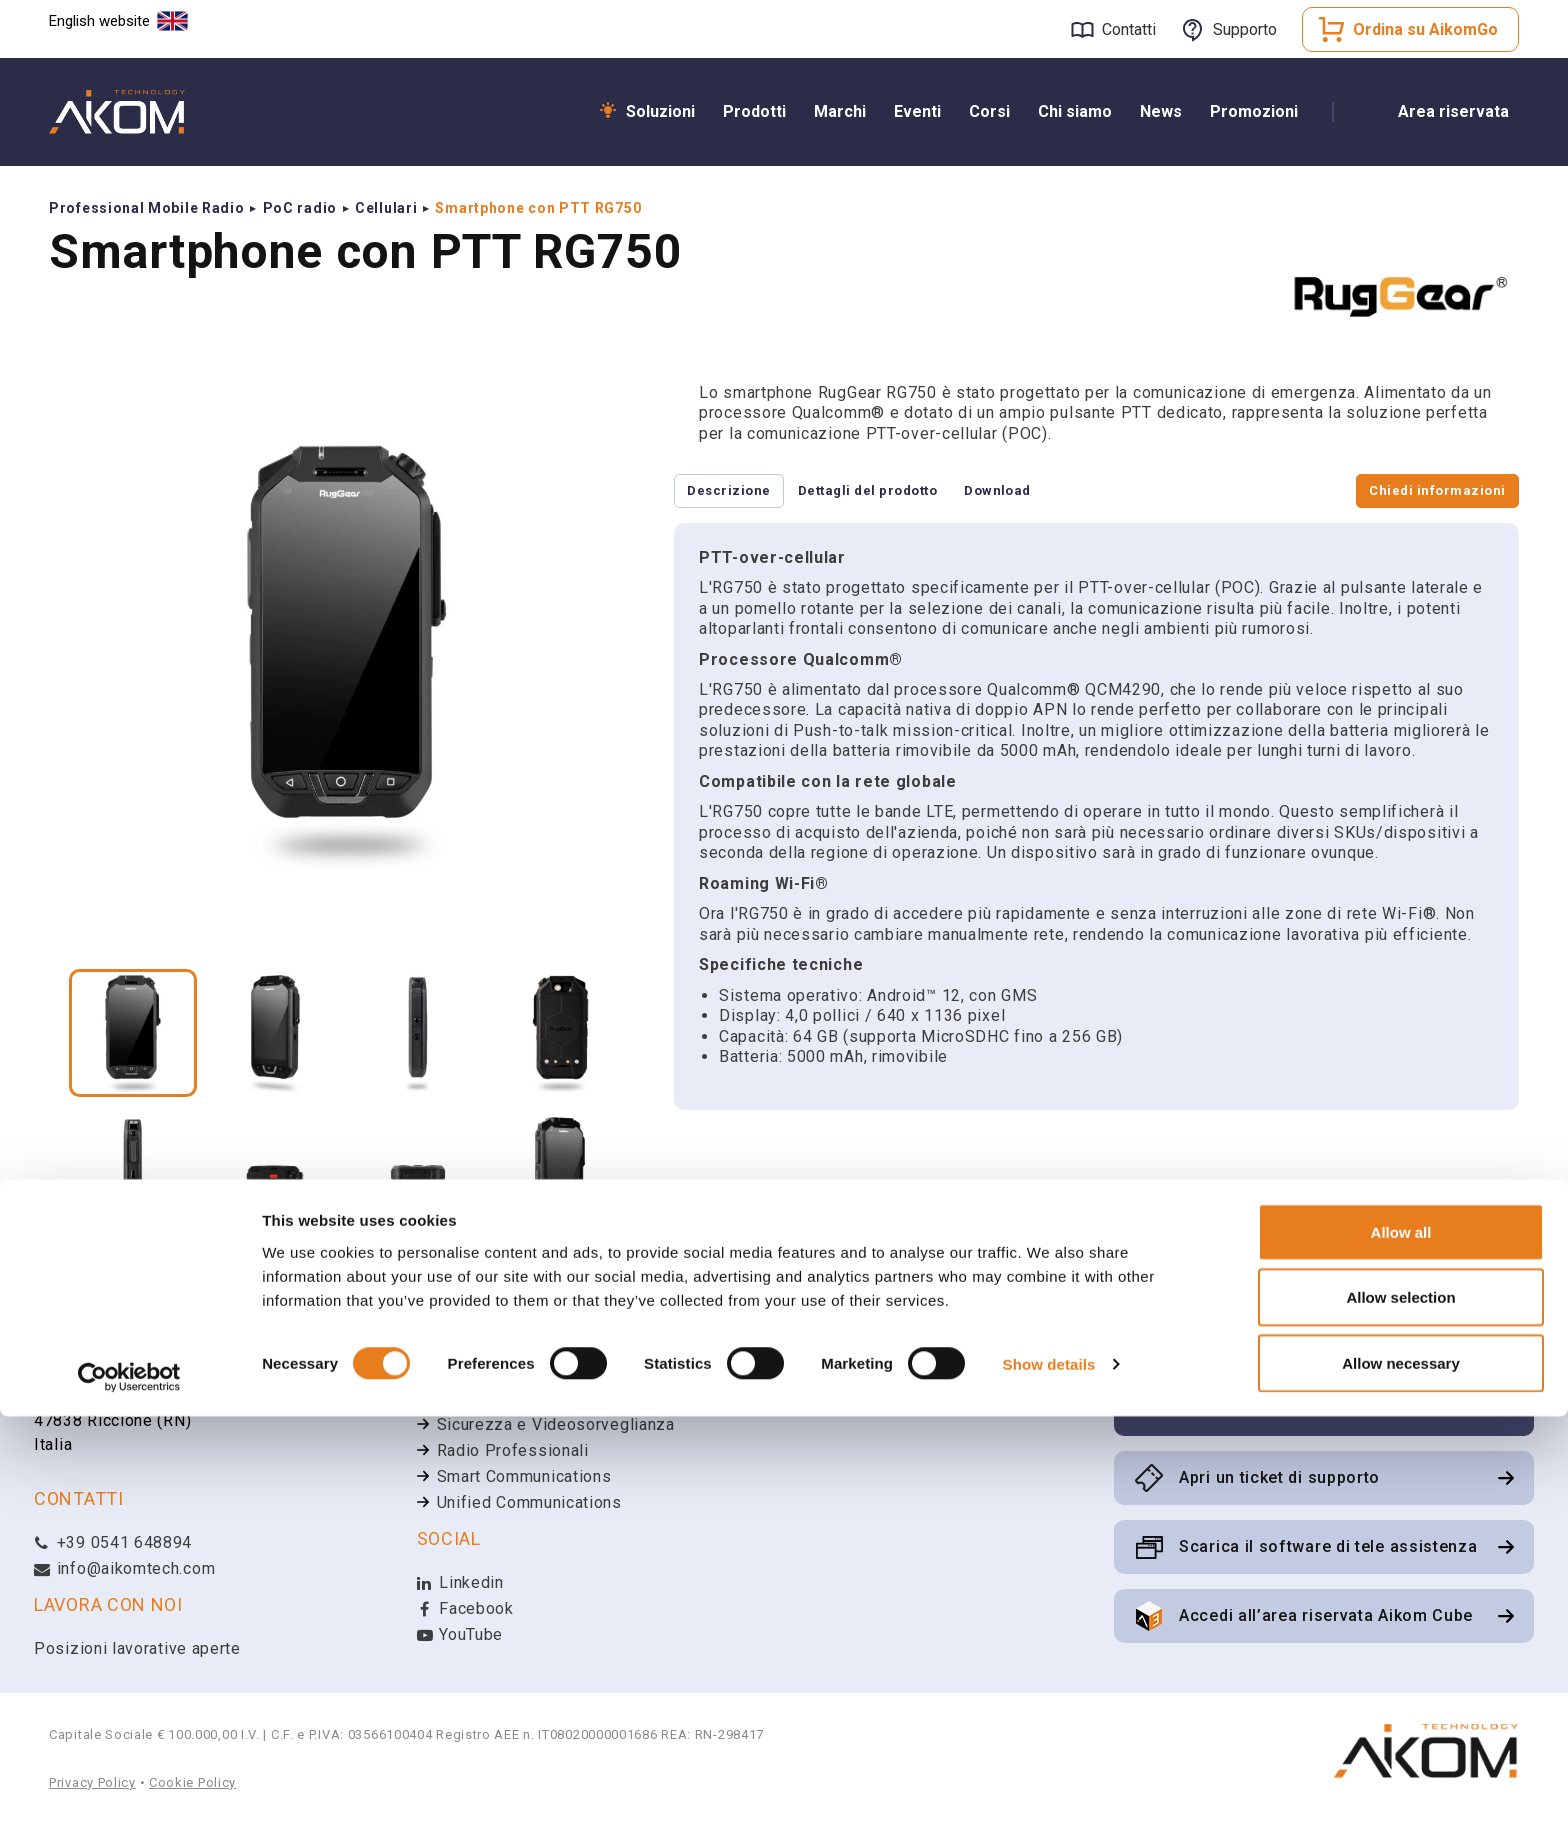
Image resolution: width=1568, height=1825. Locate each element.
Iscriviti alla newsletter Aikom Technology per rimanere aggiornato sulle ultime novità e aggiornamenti (1336, 1371)
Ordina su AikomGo (1425, 29)
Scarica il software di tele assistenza (1328, 1546)
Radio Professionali (513, 1450)
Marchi (840, 111)
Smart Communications (524, 1476)
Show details (1049, 1773)
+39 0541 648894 (113, 1542)
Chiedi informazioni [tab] (1426, 492)
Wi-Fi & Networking (511, 1372)
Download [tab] (1055, 492)
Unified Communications (529, 1502)
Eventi (917, 111)
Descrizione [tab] (740, 492)
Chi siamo (1075, 111)
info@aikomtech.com (124, 1568)
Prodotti (754, 111)
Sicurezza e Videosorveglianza (556, 1424)
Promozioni (1254, 111)
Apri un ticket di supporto (1279, 1477)
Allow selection (1400, 1706)
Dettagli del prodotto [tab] (901, 492)
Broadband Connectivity (527, 1398)
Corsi (989, 111)
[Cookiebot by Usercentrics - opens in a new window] (129, 1786)
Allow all (1401, 1640)
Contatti (1129, 29)
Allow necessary (1401, 1771)
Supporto (1245, 29)
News (1161, 111)
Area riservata (1453, 111)
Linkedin (460, 1582)
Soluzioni (660, 111)
